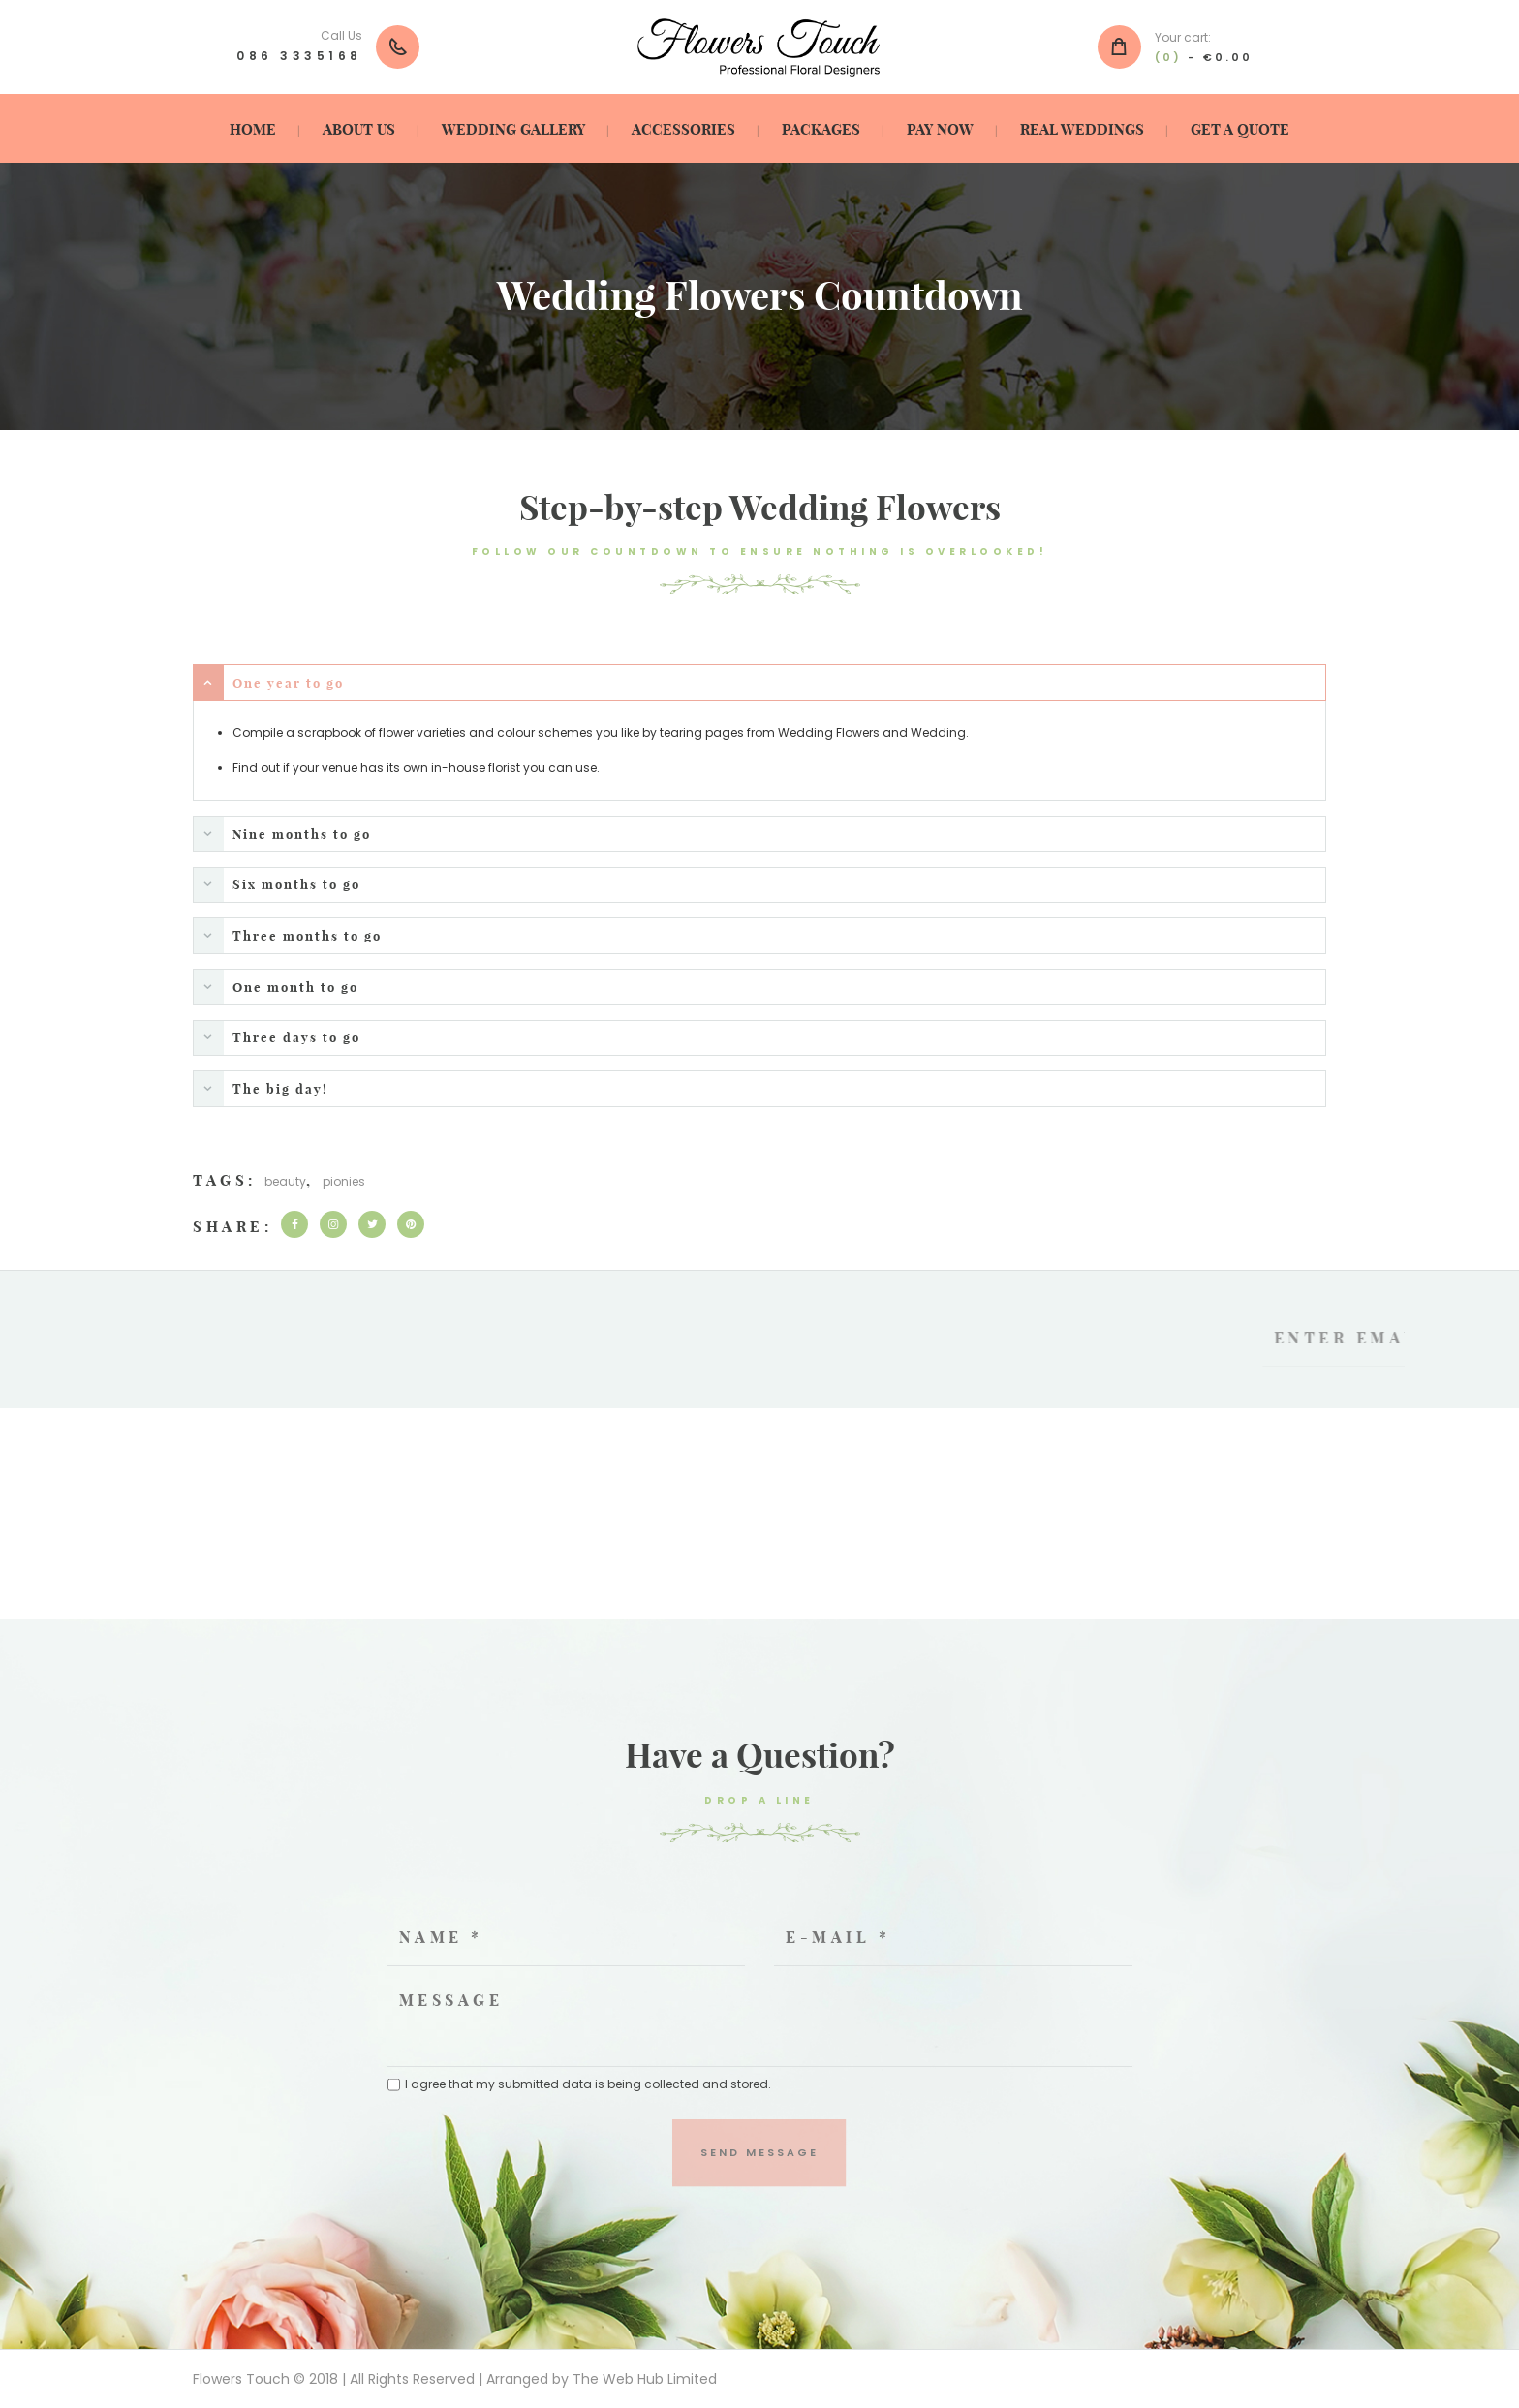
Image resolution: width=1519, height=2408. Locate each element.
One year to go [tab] (269, 683)
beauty (285, 1181)
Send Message (759, 2152)
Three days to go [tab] (277, 1038)
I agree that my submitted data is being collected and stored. (588, 2084)
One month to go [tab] (276, 986)
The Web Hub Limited (645, 2379)
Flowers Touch (241, 2379)
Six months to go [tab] (277, 885)
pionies (344, 1181)
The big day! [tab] (261, 1088)
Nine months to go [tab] (282, 833)
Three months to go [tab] (288, 935)
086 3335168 (299, 55)
